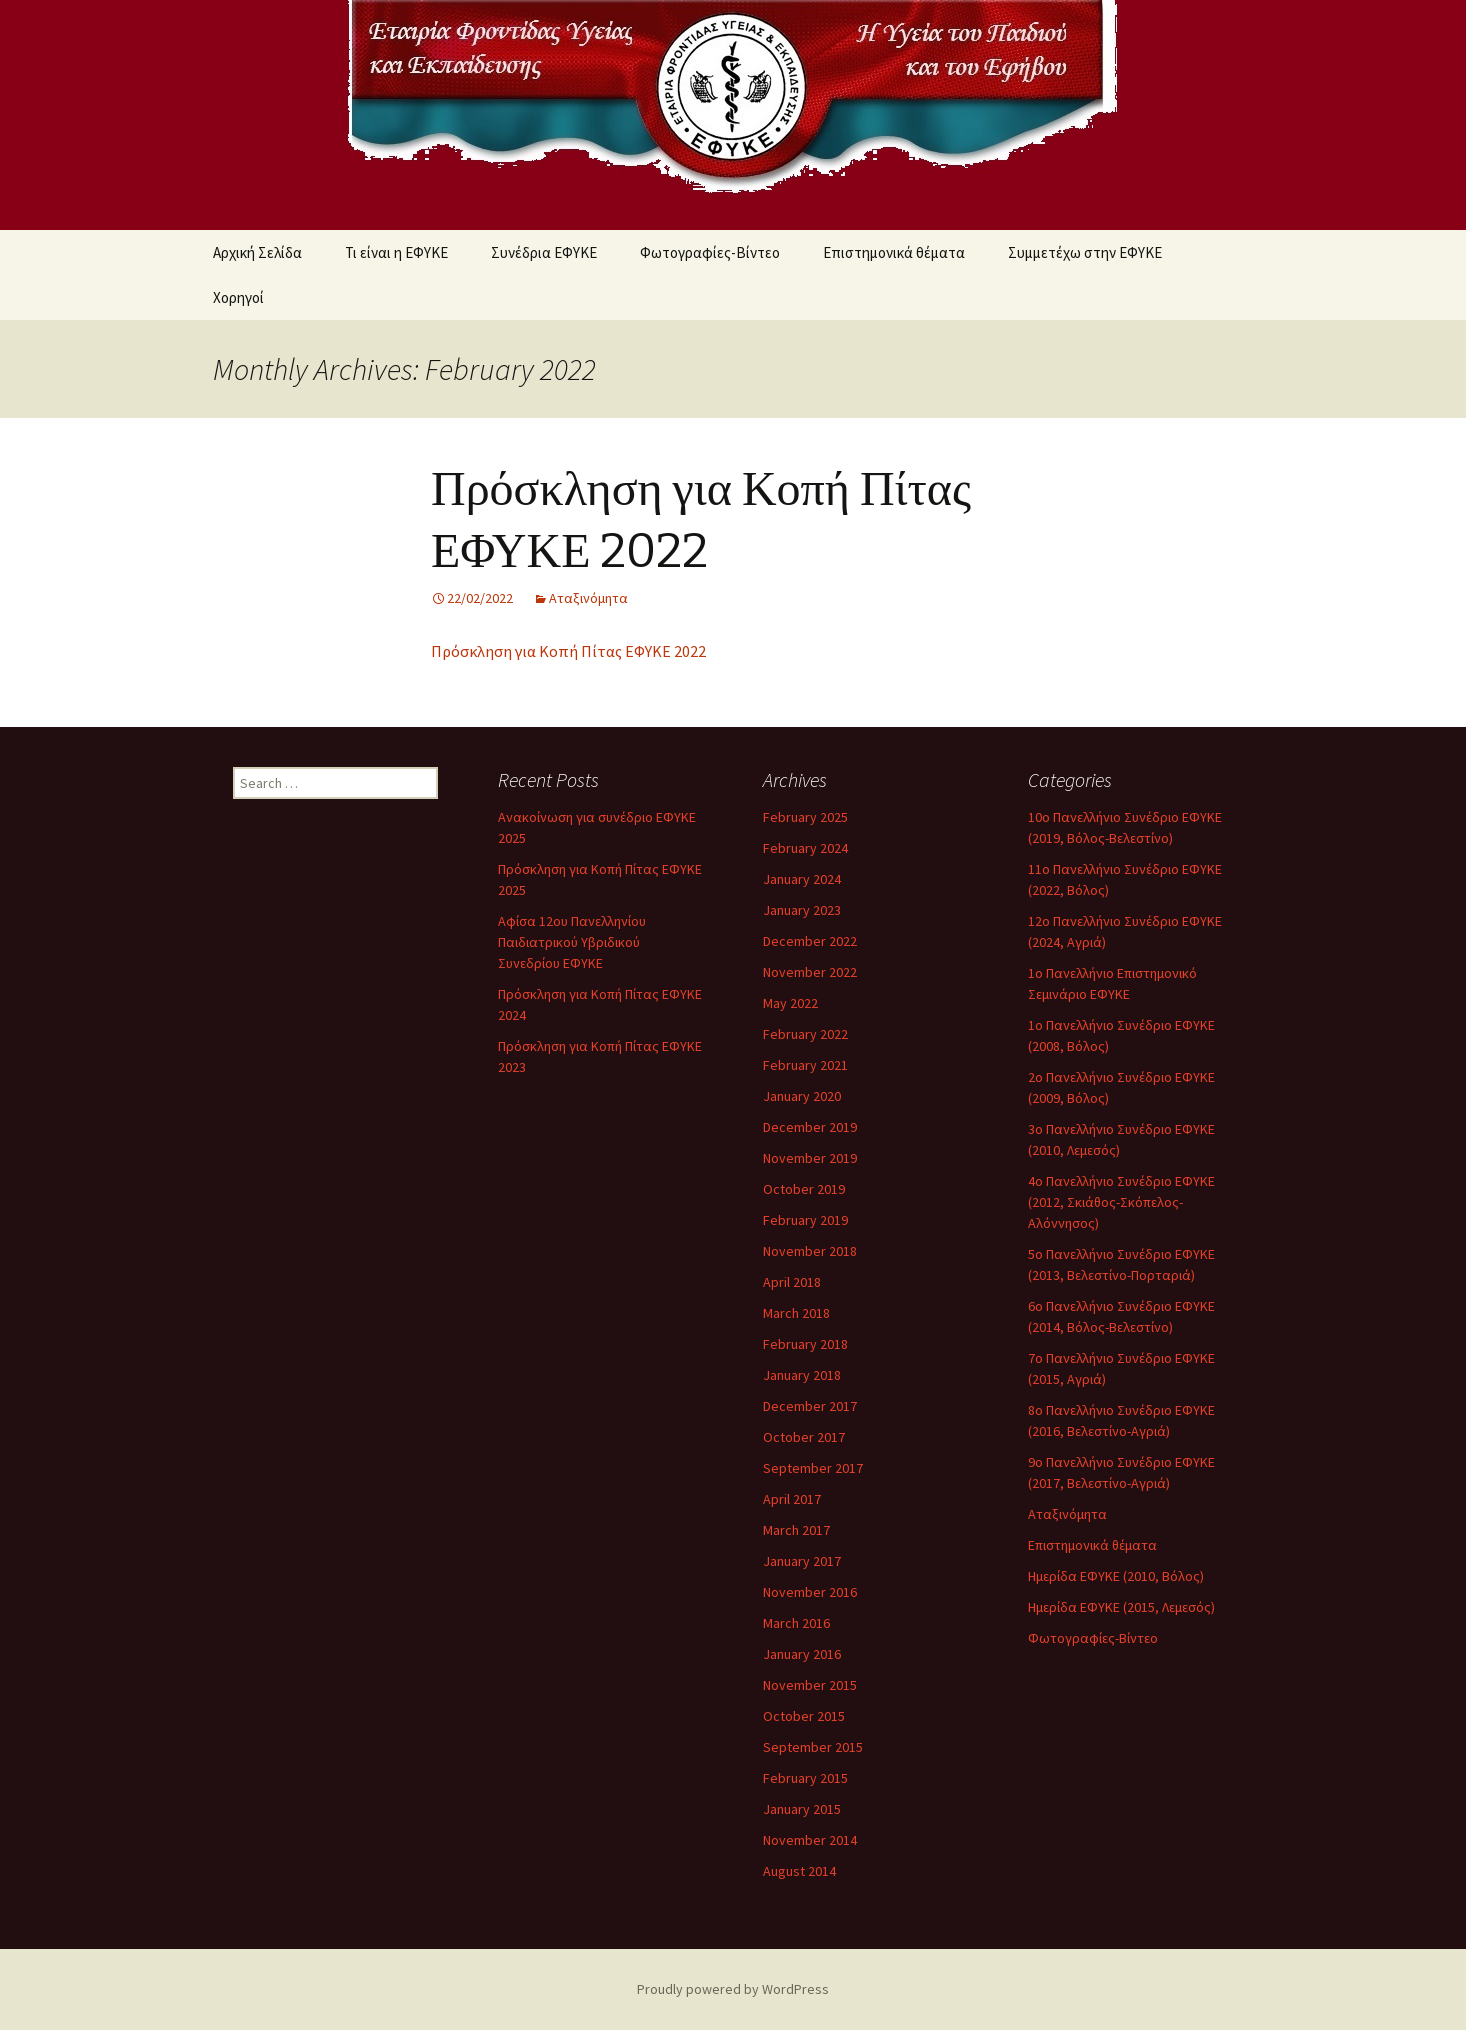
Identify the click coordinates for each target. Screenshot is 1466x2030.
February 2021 (805, 1065)
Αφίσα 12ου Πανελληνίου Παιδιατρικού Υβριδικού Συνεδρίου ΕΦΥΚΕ (572, 942)
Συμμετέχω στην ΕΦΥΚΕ (1085, 252)
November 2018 (810, 1251)
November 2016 (810, 1592)
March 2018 (796, 1313)
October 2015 (804, 1716)
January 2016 (802, 1654)
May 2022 (790, 1003)
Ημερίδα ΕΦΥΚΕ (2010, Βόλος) (1116, 1576)
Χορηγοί (238, 297)
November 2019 (810, 1158)
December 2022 (810, 941)
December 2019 (810, 1127)
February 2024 (805, 848)
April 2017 (792, 1499)
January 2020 (802, 1096)
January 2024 (802, 879)
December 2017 (810, 1406)
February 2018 (805, 1344)
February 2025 (805, 817)
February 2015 (805, 1778)
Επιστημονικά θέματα (894, 252)
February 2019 (805, 1220)
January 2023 (802, 910)
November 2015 (810, 1685)
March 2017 (796, 1530)
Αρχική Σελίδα (257, 252)
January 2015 (802, 1809)
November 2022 (810, 972)
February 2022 (805, 1034)
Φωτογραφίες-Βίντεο (710, 252)
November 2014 (810, 1840)
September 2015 (813, 1747)
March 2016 (796, 1623)
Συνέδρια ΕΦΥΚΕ (544, 252)
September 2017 (813, 1468)
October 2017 (804, 1437)
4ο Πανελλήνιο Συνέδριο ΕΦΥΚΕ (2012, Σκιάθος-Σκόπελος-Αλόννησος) (1121, 1202)
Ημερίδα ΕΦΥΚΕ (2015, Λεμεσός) (1121, 1607)
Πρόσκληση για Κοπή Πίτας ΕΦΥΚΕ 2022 (568, 651)
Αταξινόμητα (588, 598)
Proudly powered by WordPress (733, 1989)
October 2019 (804, 1189)
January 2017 (802, 1561)
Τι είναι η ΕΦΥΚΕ (396, 252)
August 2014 (799, 1871)
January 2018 (802, 1375)
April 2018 (792, 1282)
